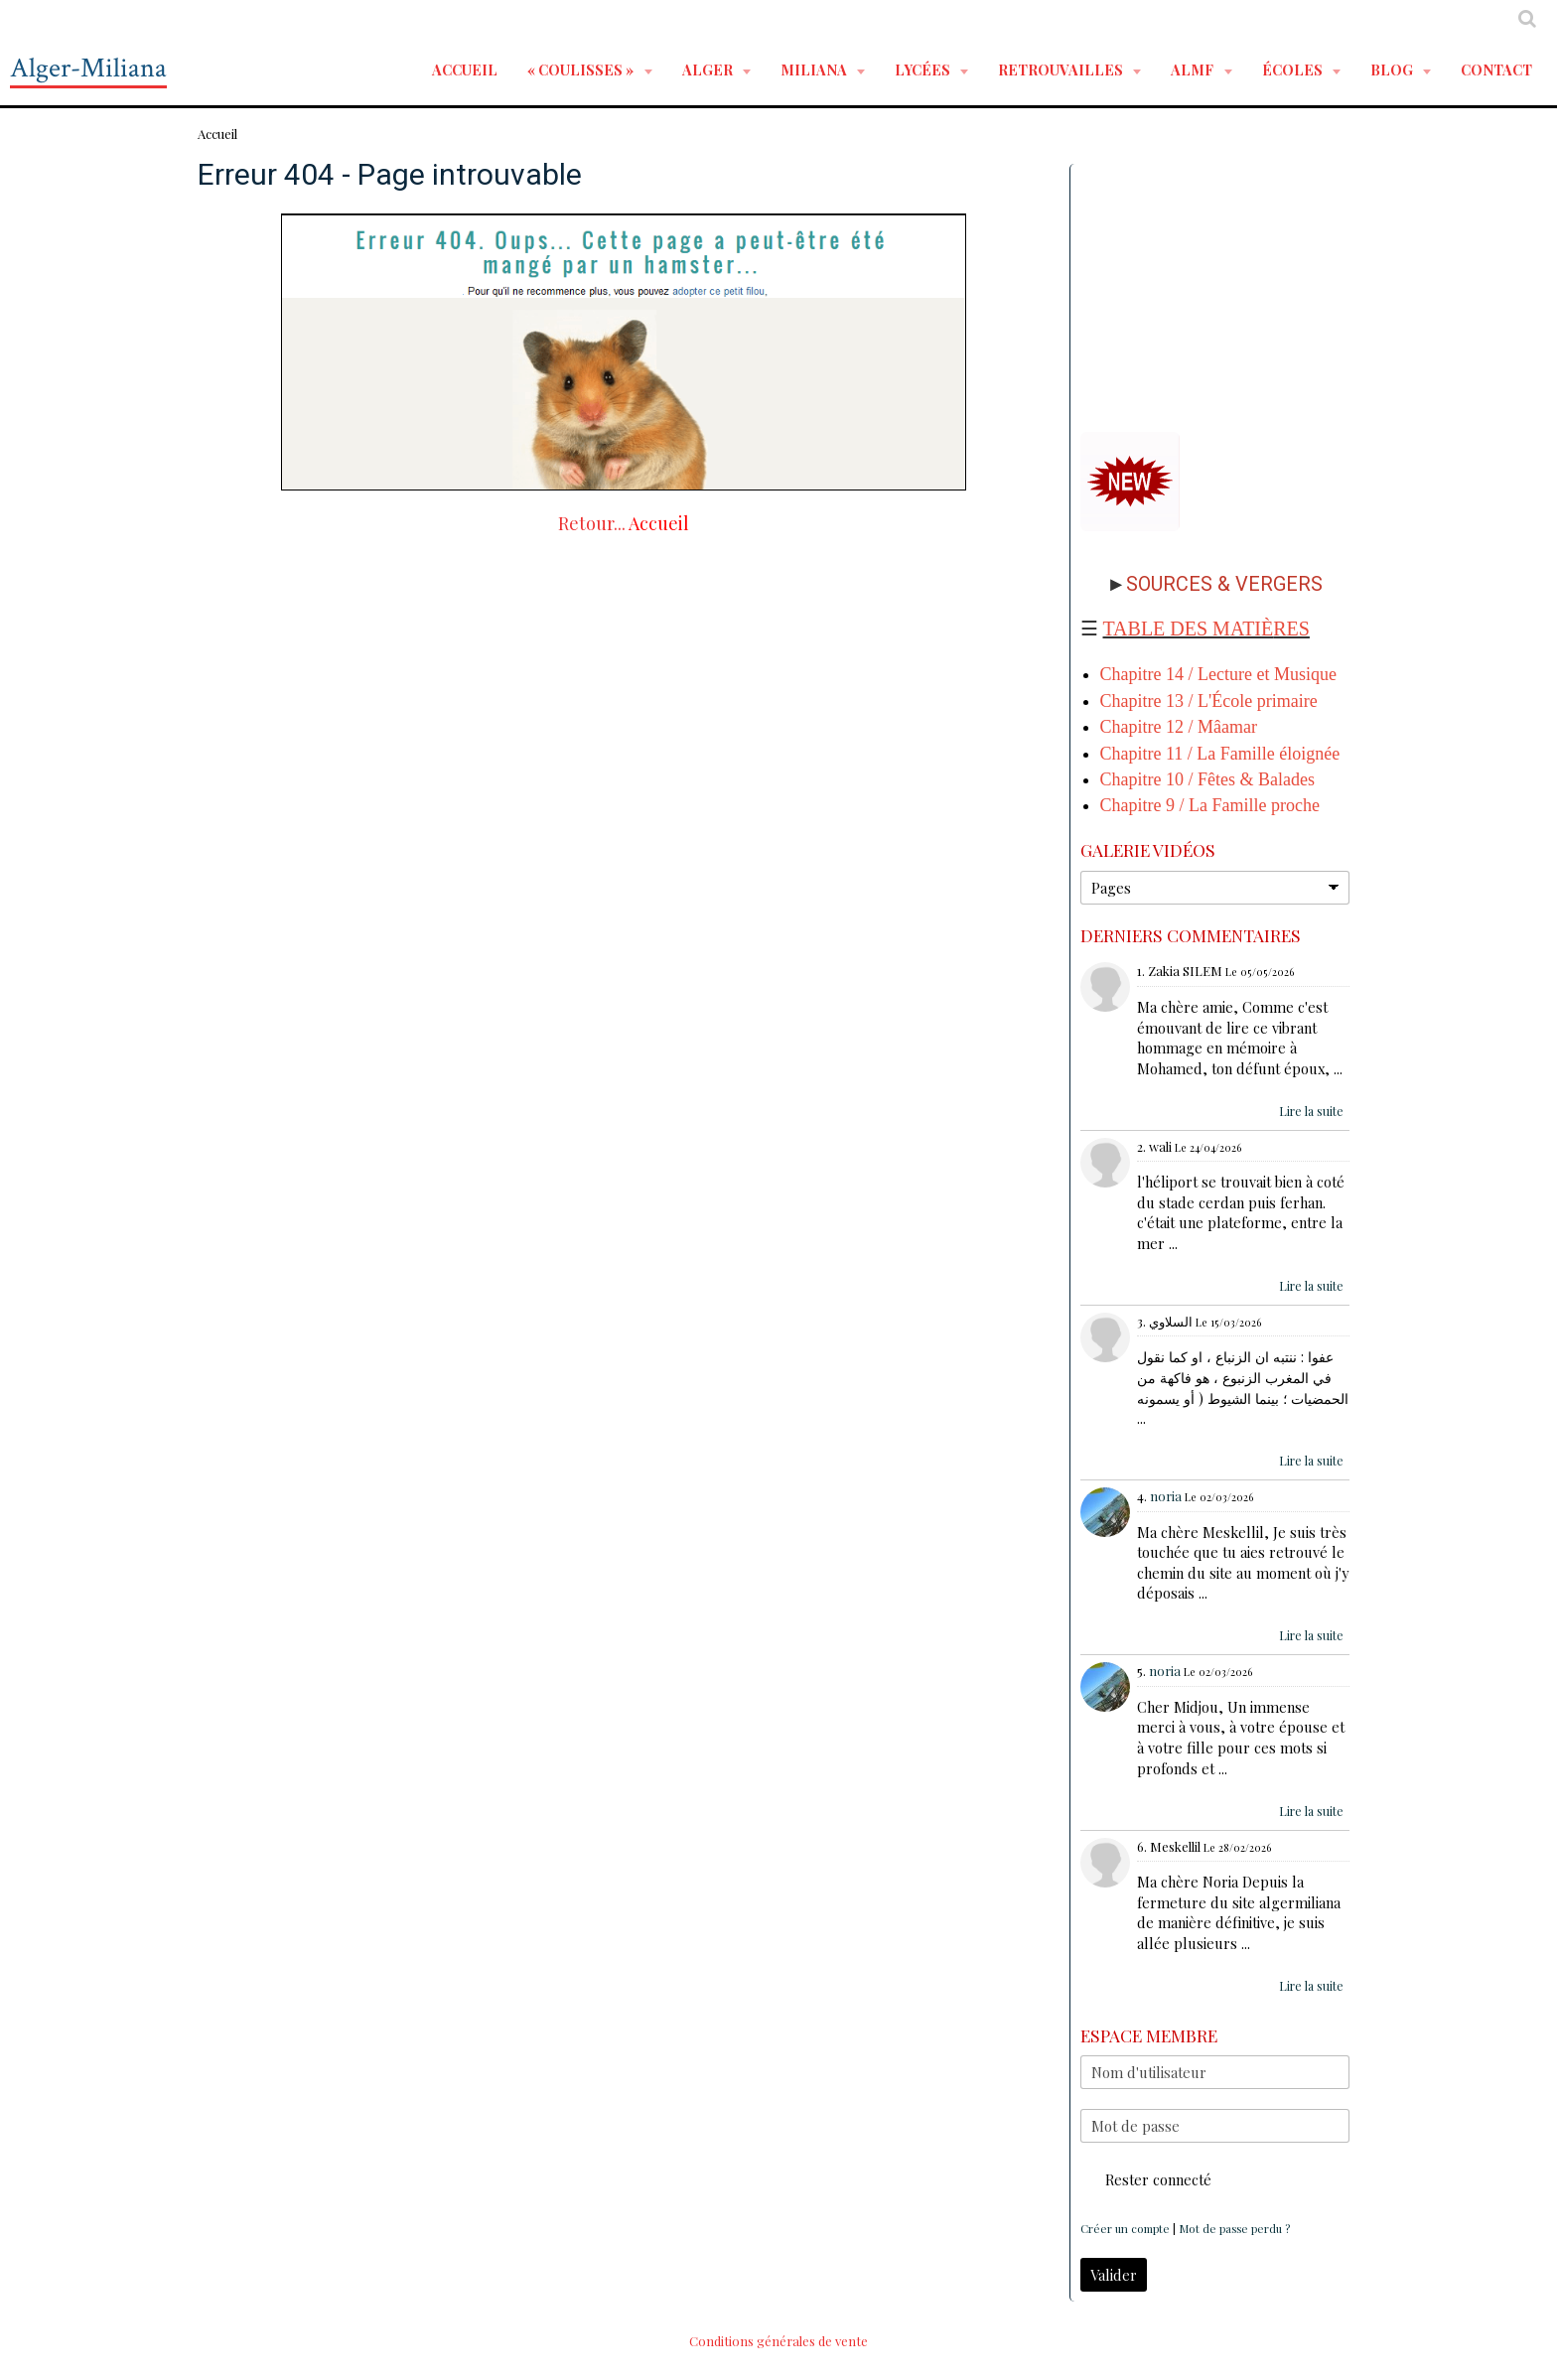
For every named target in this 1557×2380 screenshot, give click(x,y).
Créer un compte (1125, 2228)
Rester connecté (1145, 2179)
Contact (1496, 69)
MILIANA (815, 69)
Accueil (464, 69)
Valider (1113, 2275)
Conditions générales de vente (778, 2340)
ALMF (1193, 69)
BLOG (1393, 69)
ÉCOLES (1294, 69)
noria (1166, 1495)
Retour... (592, 523)
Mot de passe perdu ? (1234, 2228)
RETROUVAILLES (1062, 69)
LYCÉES (924, 69)
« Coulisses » (582, 69)
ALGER (709, 69)
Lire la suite (1311, 1111)
